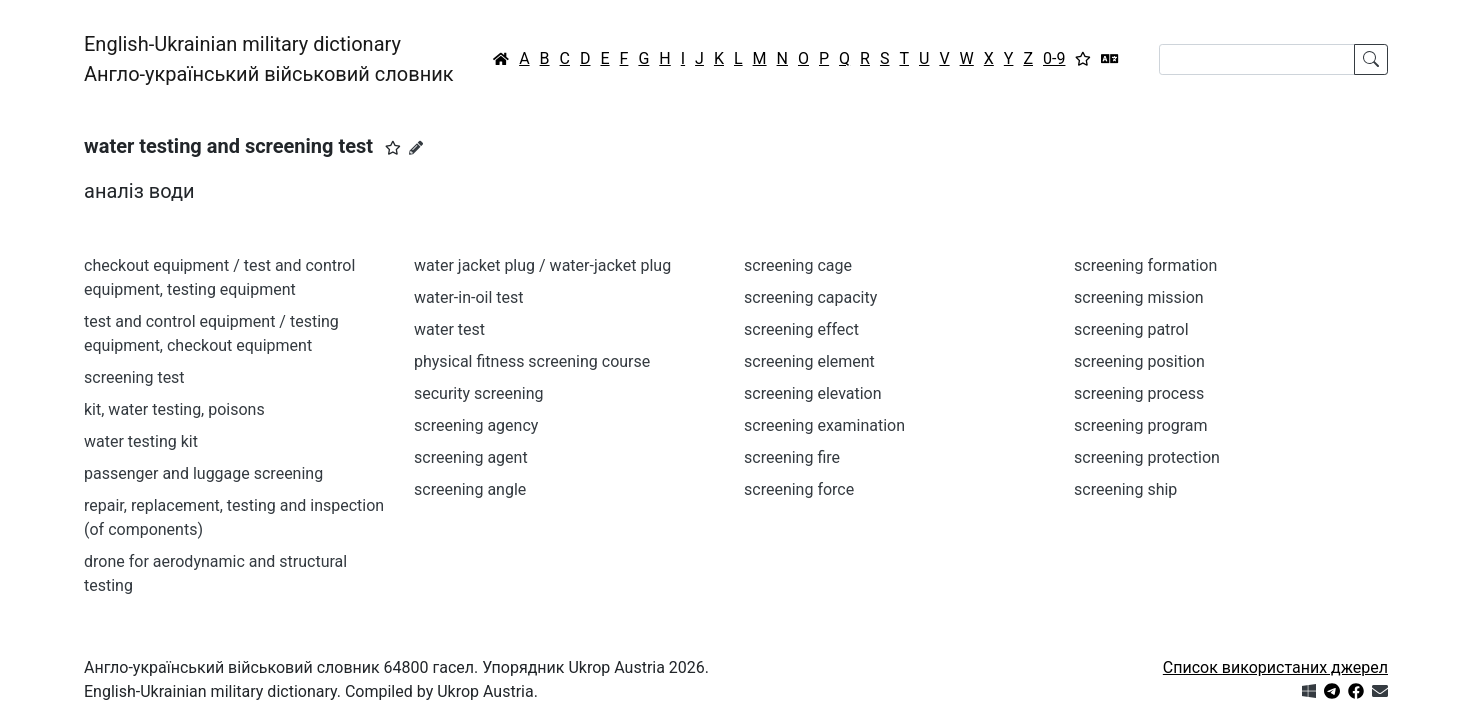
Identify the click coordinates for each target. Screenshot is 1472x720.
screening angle (470, 489)
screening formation (1145, 265)
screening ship (1125, 489)
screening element (809, 361)
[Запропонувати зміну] (416, 148)
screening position (1139, 361)
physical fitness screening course (532, 361)
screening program (1141, 425)
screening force (799, 489)
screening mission (1139, 297)
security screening (478, 393)
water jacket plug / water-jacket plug (542, 265)
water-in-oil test (469, 297)
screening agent (471, 457)
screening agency (476, 425)
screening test (134, 377)
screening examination (824, 425)
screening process (1139, 393)
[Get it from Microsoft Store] (1309, 691)
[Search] (1257, 59)
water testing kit (141, 441)
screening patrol (1131, 329)
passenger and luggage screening (203, 473)
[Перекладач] (1110, 59)
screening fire (792, 457)
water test (449, 329)
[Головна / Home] (501, 59)
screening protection (1147, 457)
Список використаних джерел (1275, 667)
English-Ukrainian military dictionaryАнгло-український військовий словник (269, 59)
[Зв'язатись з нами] (1380, 691)
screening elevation (813, 393)
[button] (393, 148)
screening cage (798, 265)
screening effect (801, 329)
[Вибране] (1083, 59)
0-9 (1054, 58)
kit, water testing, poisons (174, 409)
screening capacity (810, 297)
